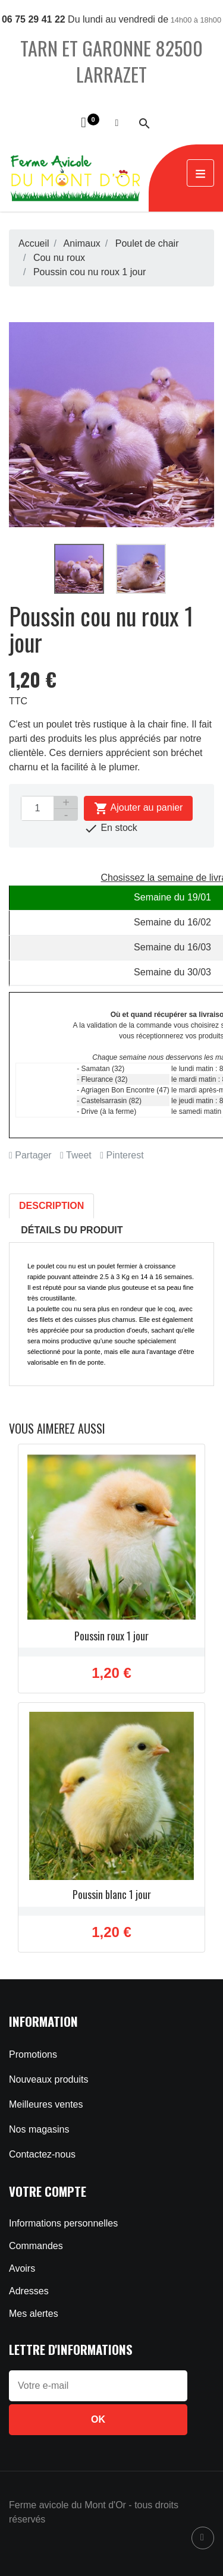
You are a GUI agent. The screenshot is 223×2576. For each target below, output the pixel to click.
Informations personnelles (63, 2223)
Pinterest (121, 1155)
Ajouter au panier (138, 808)
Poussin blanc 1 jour (112, 1894)
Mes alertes (33, 2314)
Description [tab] (51, 1206)
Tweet (76, 1155)
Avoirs (22, 2268)
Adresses (29, 2291)
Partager (30, 1155)
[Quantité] (37, 808)
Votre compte (47, 2191)
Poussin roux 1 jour (111, 1635)
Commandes (36, 2246)
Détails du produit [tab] (72, 1230)
